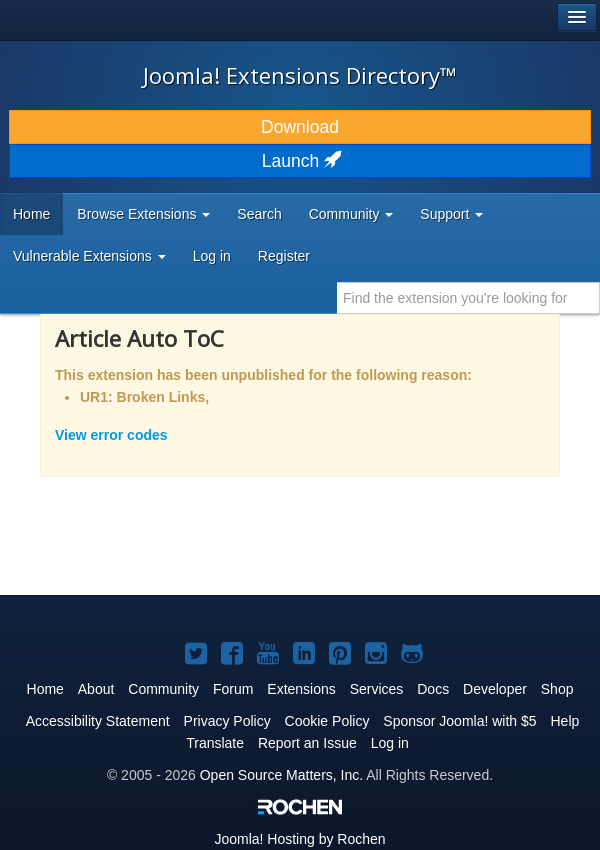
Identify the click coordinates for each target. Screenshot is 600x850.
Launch (300, 161)
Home (31, 214)
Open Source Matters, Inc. (281, 775)
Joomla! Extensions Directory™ (300, 75)
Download (300, 127)
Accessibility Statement (98, 721)
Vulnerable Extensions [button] (89, 256)
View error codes (111, 435)
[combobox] (468, 298)
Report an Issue (307, 743)
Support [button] (451, 214)
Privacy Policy (227, 721)
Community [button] (351, 214)
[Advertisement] (254, 549)
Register (284, 256)
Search (259, 214)
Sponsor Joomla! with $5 (459, 721)
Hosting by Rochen (299, 839)
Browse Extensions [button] (143, 214)
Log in (212, 256)
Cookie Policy (327, 721)
